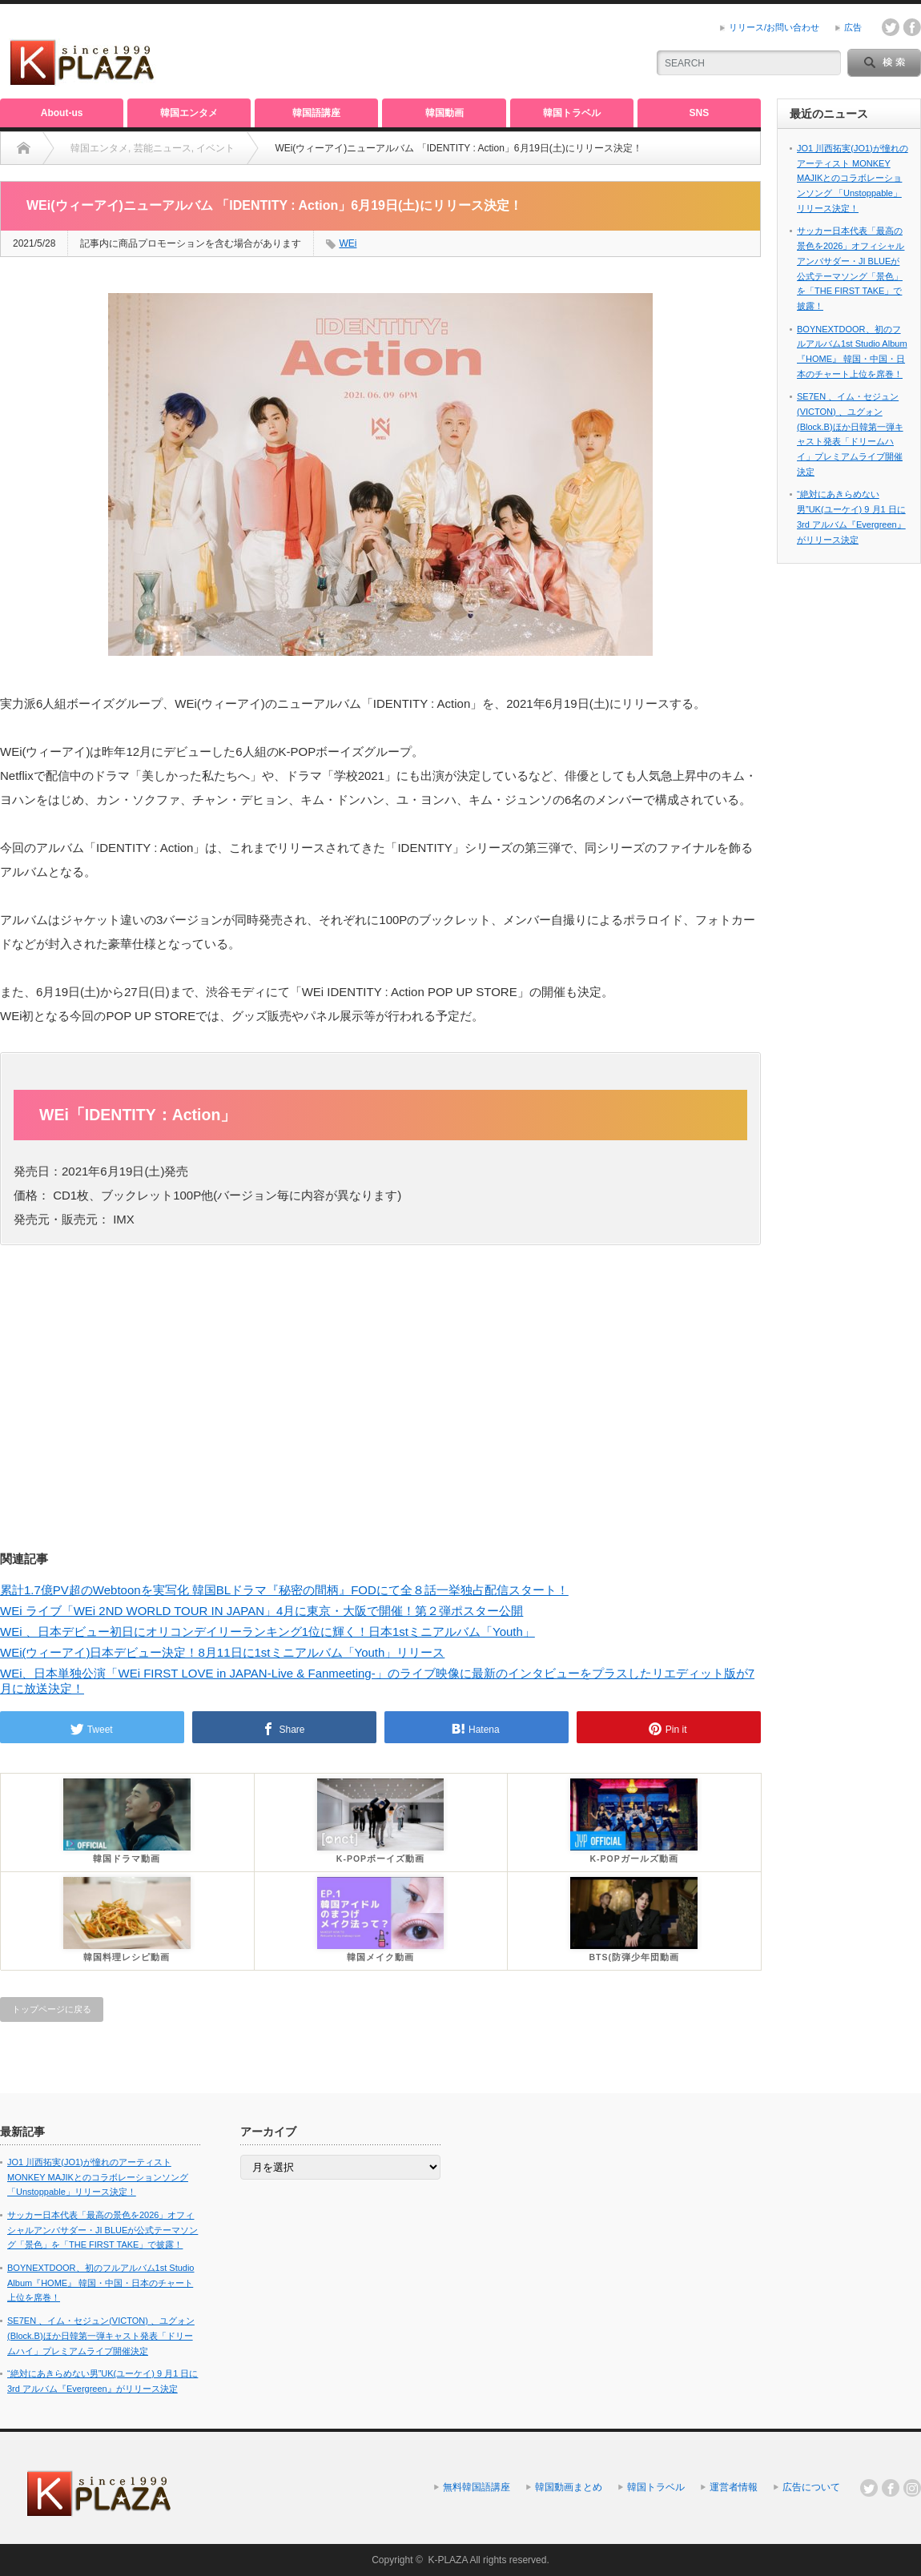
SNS (700, 113)
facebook (912, 27)
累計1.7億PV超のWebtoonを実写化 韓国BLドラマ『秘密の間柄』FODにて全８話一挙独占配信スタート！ (284, 1590)
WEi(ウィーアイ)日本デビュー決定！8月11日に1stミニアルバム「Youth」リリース (222, 1652)
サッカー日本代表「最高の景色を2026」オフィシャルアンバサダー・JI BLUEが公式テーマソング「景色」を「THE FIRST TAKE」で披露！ (102, 2229)
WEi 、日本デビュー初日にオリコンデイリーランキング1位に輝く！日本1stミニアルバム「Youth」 (267, 1631)
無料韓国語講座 (476, 2487)
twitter (890, 27)
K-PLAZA (447, 2560)
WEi (347, 243)
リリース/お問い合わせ (774, 27)
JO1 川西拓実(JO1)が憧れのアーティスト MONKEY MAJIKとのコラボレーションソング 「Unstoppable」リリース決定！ (852, 178)
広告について (811, 2487)
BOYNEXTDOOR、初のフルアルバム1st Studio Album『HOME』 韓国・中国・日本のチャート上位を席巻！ (101, 2282)
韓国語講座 (316, 113)
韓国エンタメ (189, 113)
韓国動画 (444, 113)
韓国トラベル (572, 113)
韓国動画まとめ (568, 2487)
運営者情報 (734, 2487)
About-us (62, 113)
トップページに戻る (51, 2009)
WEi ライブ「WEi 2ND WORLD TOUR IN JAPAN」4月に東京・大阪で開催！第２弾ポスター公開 (261, 1611)
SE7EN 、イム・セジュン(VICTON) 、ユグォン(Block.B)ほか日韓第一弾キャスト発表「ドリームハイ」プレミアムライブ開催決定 (101, 2335)
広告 (853, 27)
